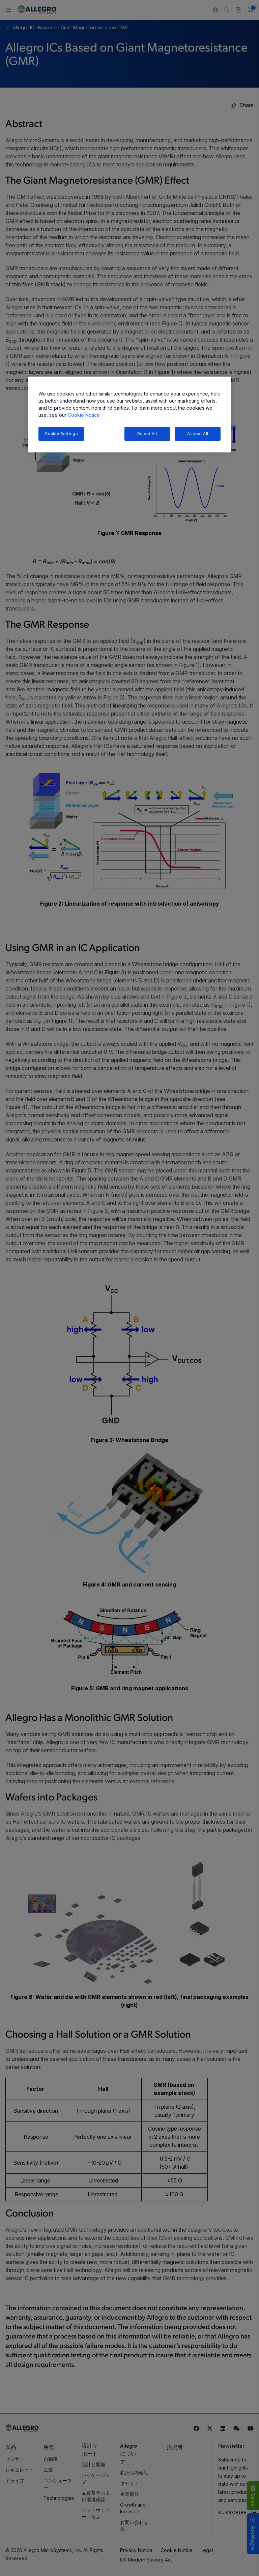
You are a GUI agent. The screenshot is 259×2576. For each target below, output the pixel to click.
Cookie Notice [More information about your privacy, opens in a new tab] (84, 415)
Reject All (147, 433)
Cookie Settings (61, 433)
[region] (129, 414)
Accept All (197, 433)
